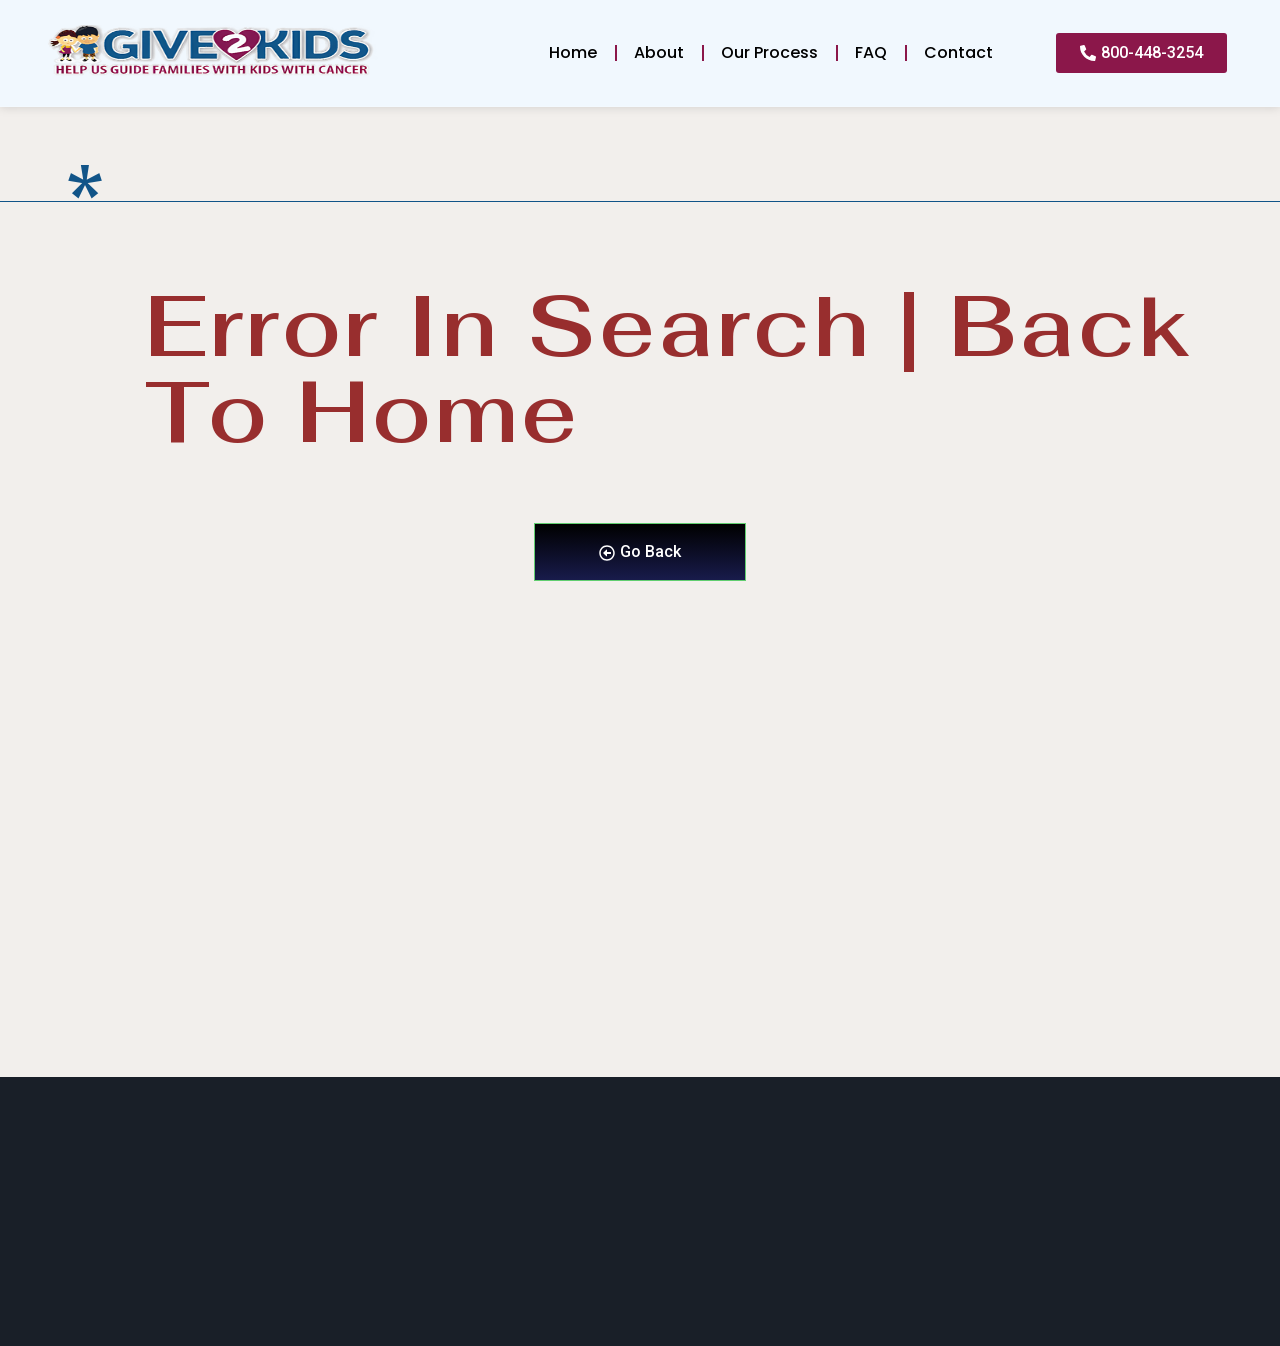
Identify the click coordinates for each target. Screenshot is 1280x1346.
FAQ (871, 52)
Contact (958, 52)
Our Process (769, 52)
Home (573, 52)
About (659, 52)
